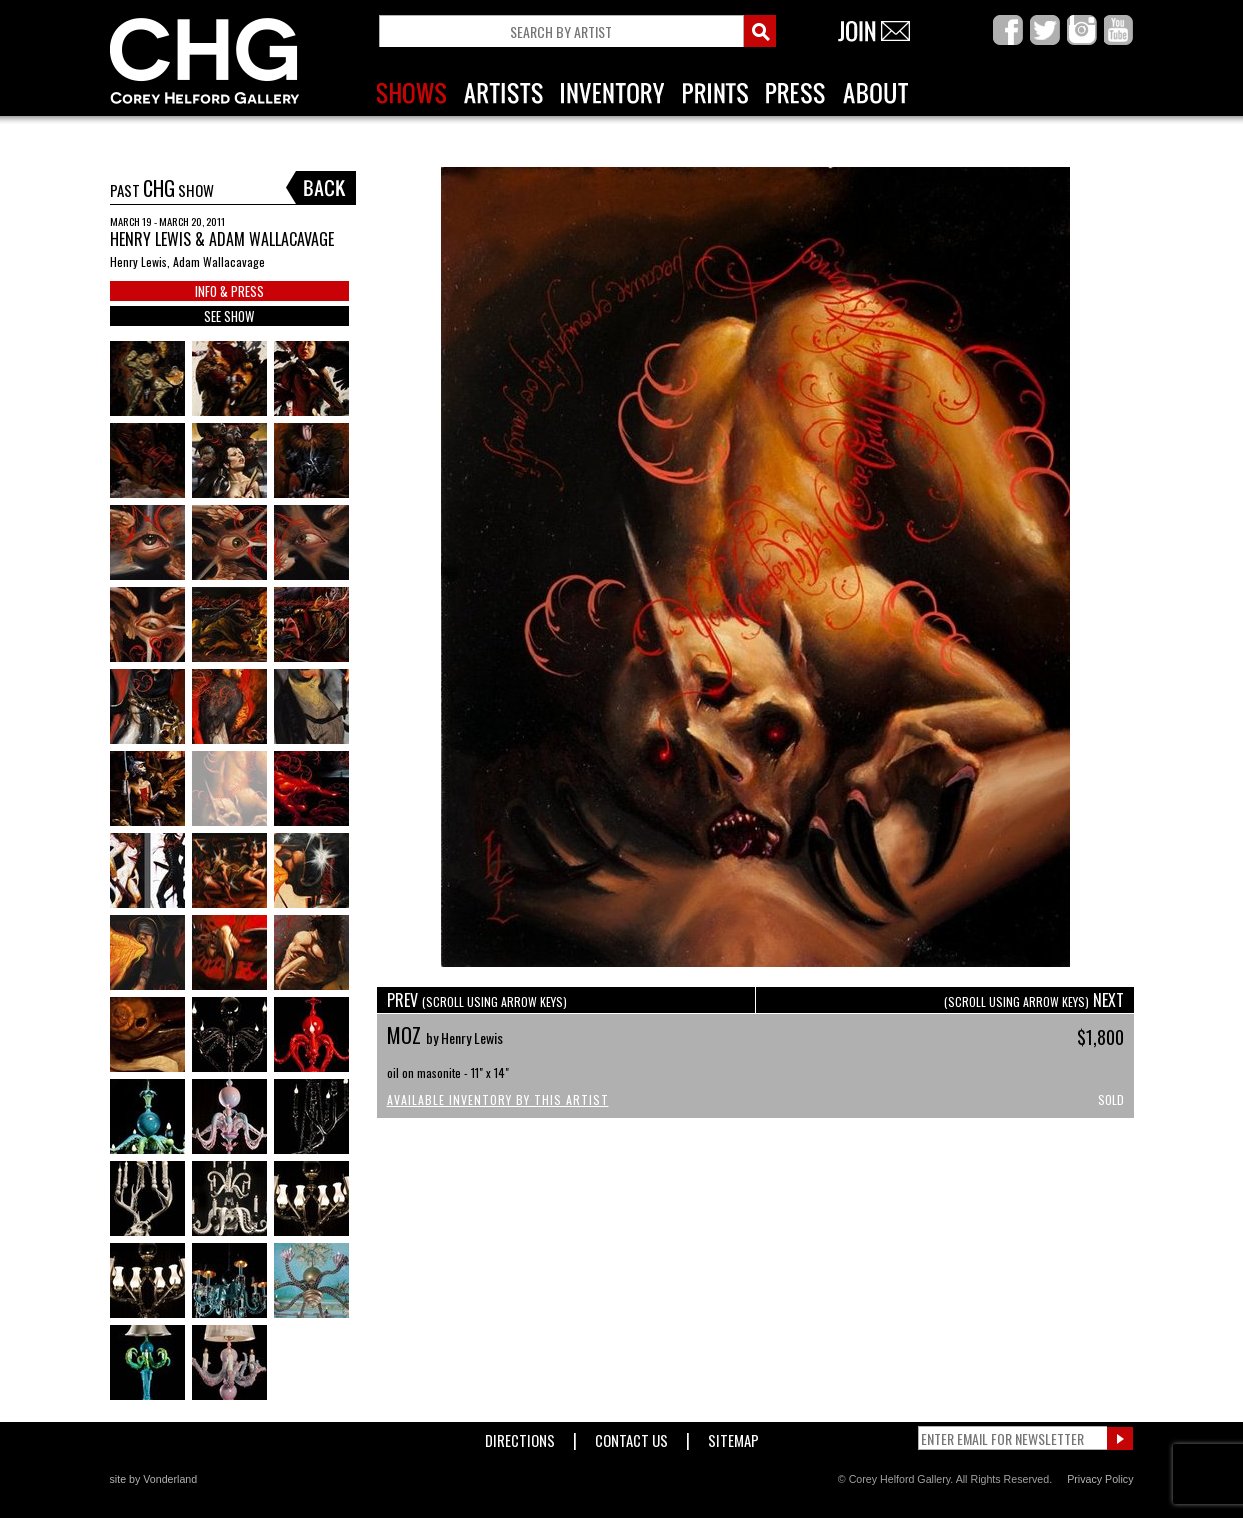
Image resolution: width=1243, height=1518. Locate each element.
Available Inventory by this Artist (498, 1099)
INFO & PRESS (229, 291)
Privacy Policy (1100, 1479)
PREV (477, 1000)
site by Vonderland (154, 1479)
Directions (520, 1436)
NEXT (1034, 1000)
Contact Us (631, 1436)
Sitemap (733, 1436)
